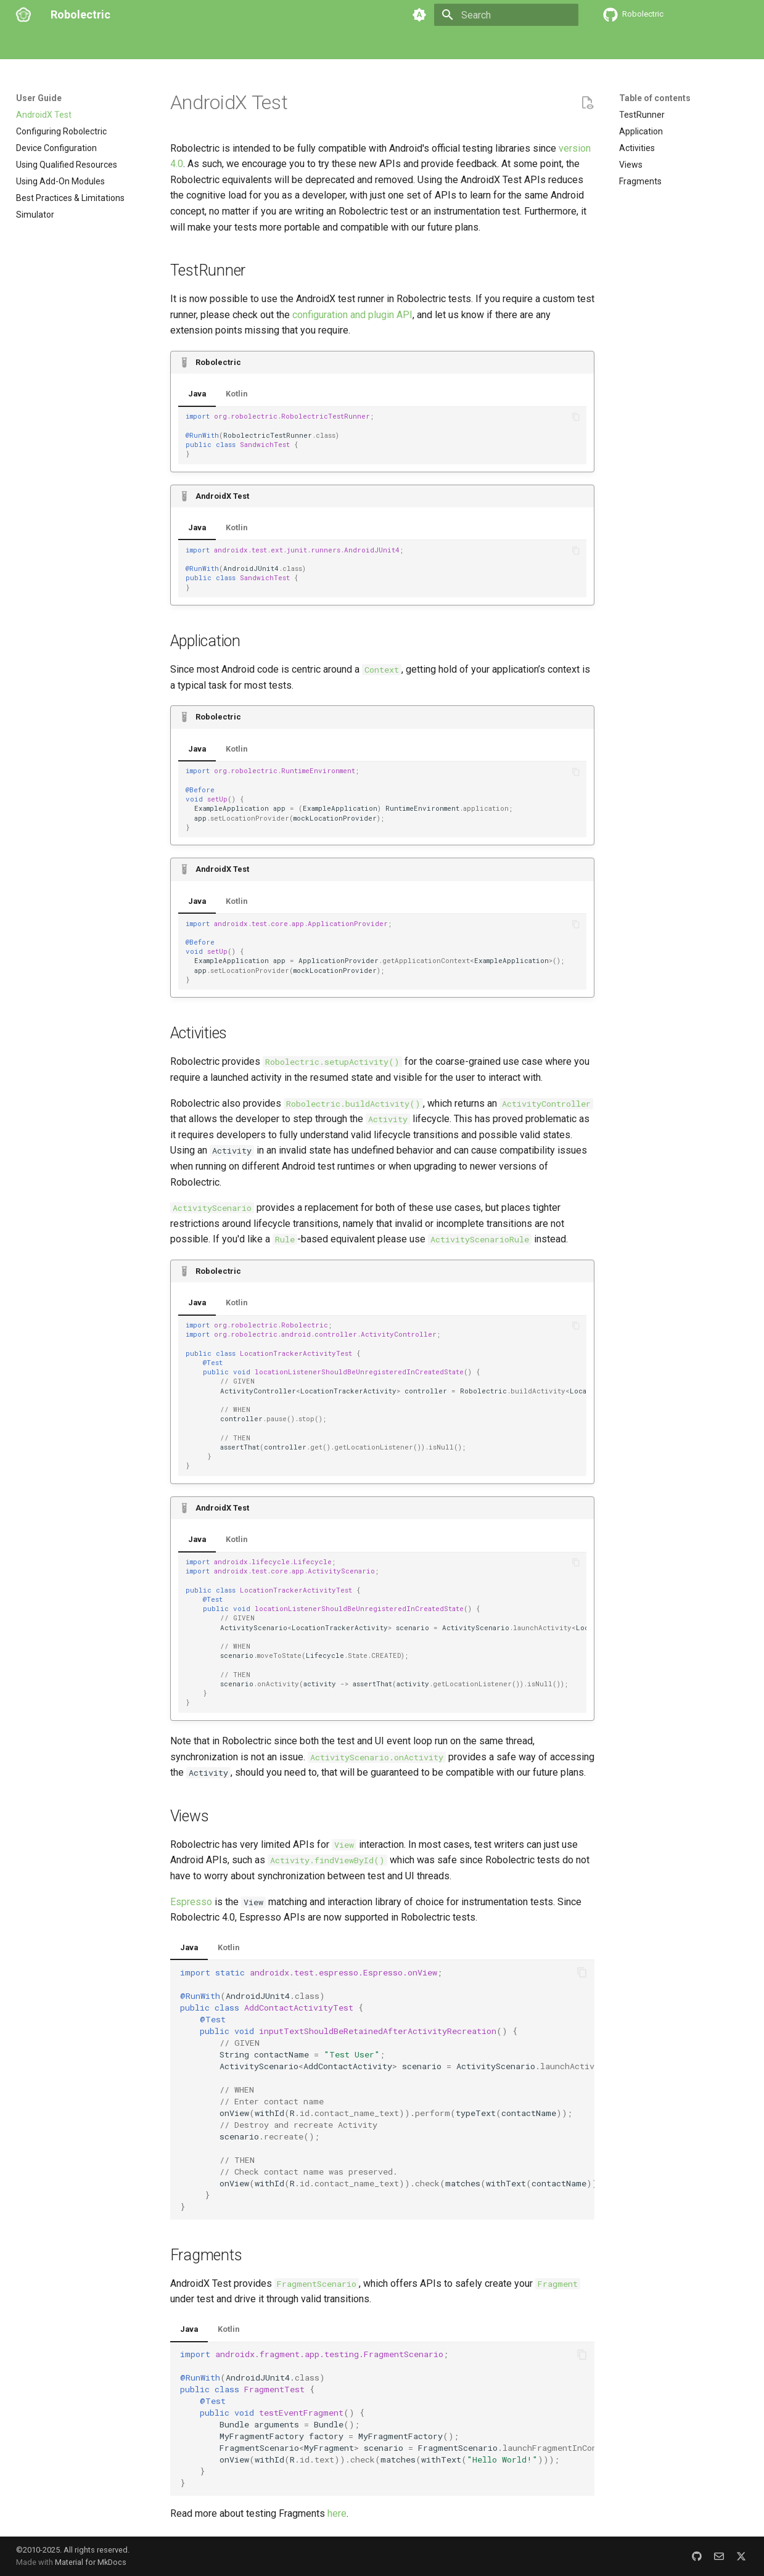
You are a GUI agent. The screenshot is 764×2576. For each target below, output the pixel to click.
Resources (297, 45)
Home (27, 45)
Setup (66, 45)
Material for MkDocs (90, 2562)
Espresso (191, 1902)
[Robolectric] (23, 14)
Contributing (237, 45)
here (337, 2513)
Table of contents (655, 98)
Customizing (174, 45)
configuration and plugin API (352, 315)
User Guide (113, 45)
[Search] (506, 15)
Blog (341, 45)
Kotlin (236, 393)
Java (197, 393)
